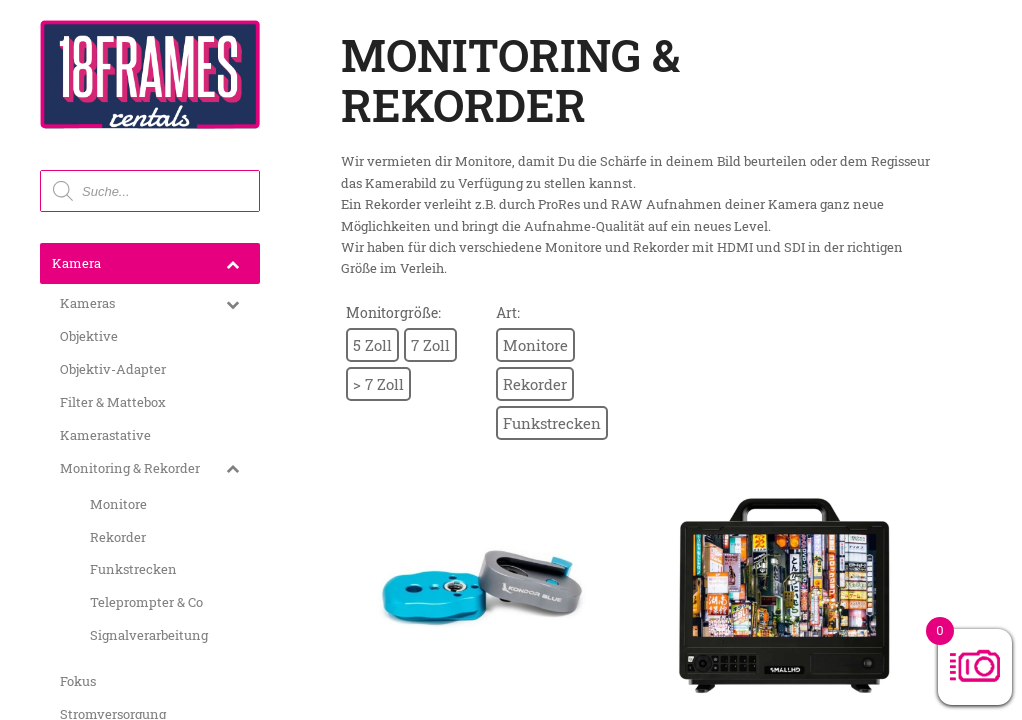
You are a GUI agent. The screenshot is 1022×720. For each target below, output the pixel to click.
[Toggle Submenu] (232, 263)
